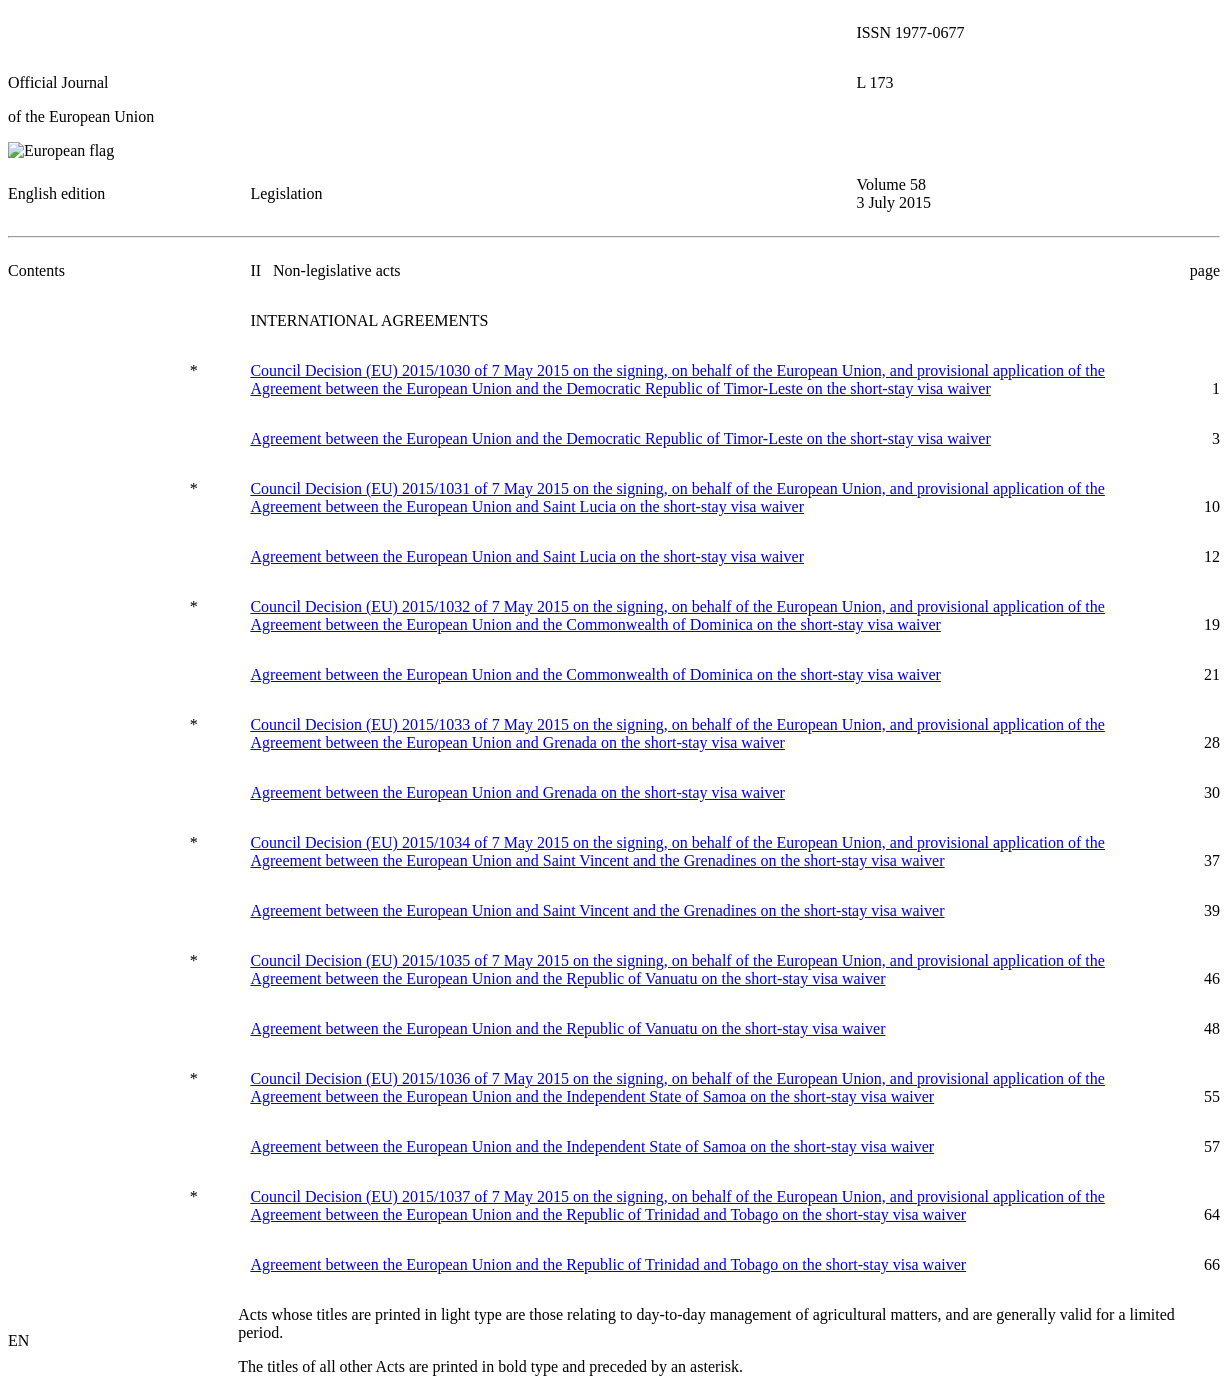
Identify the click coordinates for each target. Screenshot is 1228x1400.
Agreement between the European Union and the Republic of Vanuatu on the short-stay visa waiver (567, 1028)
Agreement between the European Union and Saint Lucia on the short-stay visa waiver (527, 556)
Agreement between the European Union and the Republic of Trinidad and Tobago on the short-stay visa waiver (608, 1264)
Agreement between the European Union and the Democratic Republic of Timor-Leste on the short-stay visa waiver (620, 438)
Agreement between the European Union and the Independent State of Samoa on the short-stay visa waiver (592, 1146)
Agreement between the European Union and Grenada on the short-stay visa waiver (517, 792)
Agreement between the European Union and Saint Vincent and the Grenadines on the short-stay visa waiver (597, 910)
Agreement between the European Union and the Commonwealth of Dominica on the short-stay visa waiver (595, 674)
